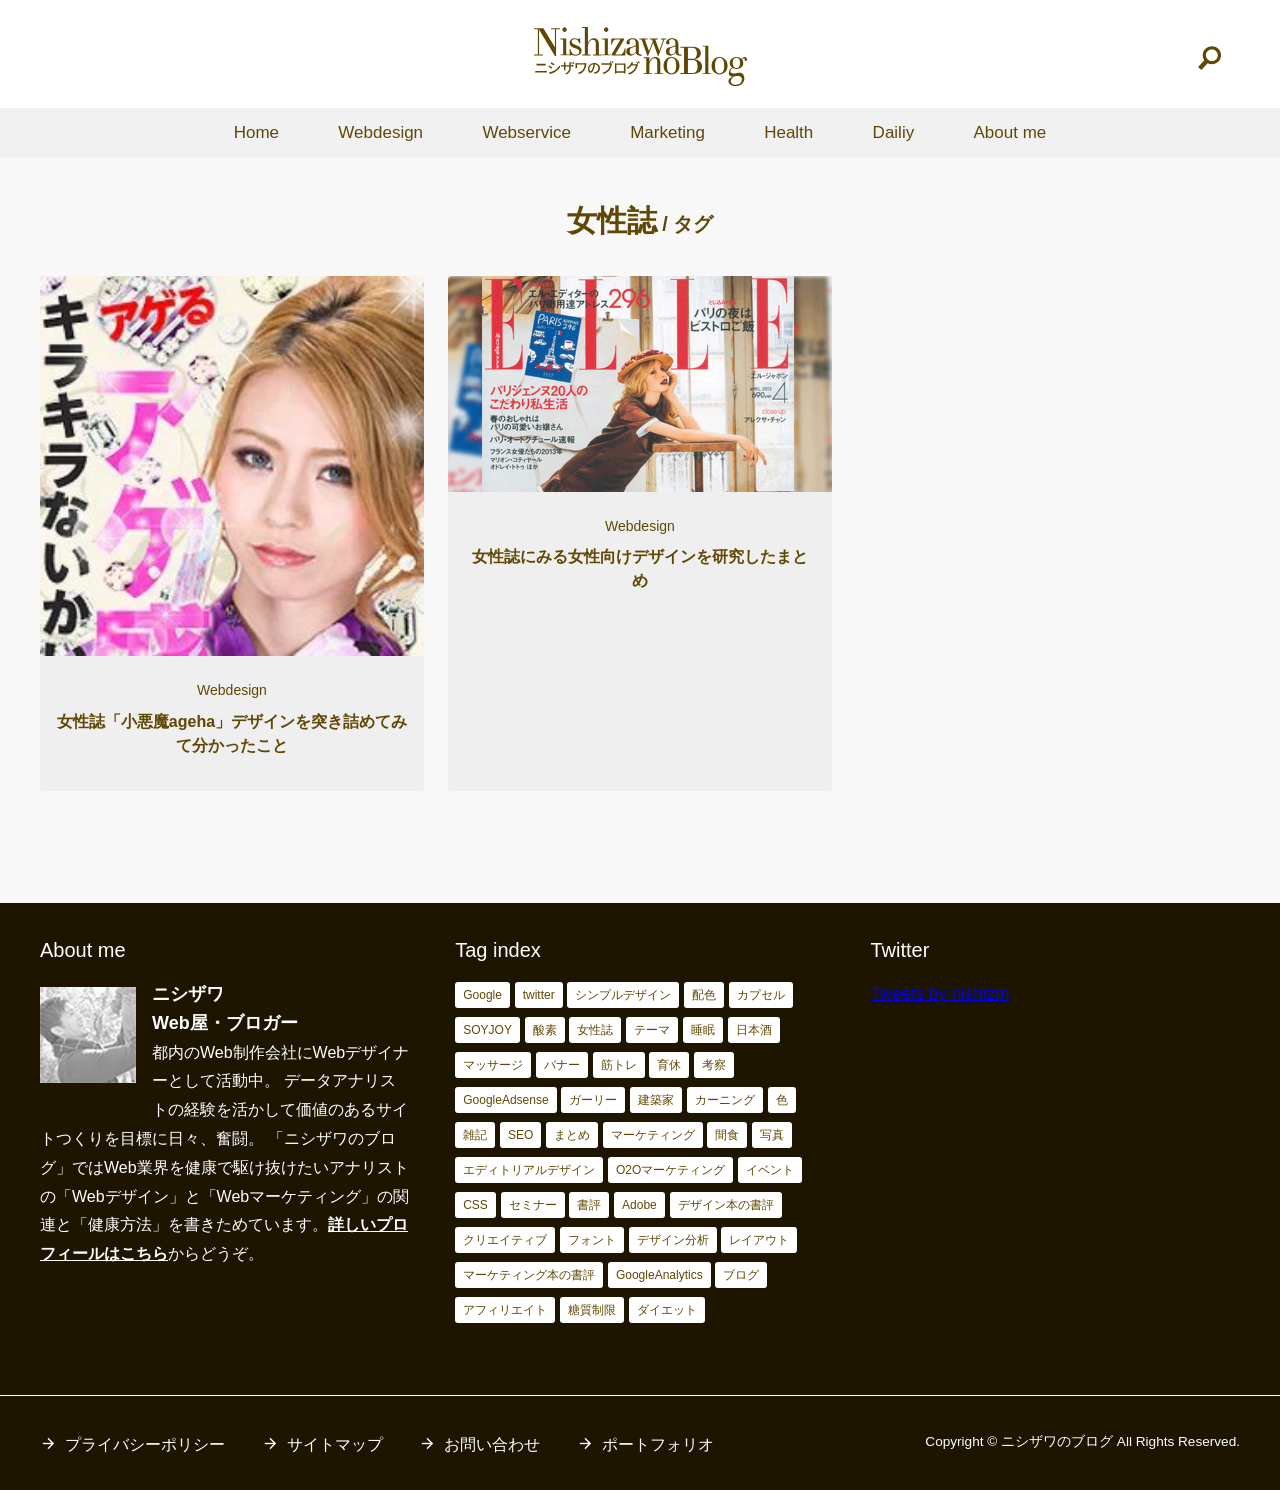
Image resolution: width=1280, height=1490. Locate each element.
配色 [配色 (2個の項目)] (704, 995)
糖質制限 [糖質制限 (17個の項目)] (592, 1310)
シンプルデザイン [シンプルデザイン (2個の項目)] (623, 995)
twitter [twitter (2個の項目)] (539, 995)
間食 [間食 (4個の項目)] (727, 1135)
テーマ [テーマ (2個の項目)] (652, 1030)
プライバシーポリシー (145, 1444)
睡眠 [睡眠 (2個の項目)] (703, 1030)
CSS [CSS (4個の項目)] (475, 1205)
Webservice (526, 132)
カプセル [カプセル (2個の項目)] (761, 995)
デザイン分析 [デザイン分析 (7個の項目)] (673, 1240)
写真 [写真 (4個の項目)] (772, 1135)
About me (1009, 132)
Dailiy (894, 132)
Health (788, 132)
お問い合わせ (492, 1444)
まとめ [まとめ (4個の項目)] (572, 1135)
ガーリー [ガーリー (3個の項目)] (593, 1100)
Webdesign (380, 132)
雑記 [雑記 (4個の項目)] (475, 1135)
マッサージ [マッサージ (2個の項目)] (493, 1065)
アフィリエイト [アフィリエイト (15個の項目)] (505, 1310)
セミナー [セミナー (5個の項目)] (533, 1205)
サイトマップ (335, 1444)
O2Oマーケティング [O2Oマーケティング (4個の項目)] (670, 1170)
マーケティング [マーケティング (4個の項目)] (653, 1135)
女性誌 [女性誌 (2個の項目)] (595, 1030)
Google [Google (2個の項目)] (482, 995)
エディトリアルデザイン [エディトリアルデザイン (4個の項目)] (529, 1170)
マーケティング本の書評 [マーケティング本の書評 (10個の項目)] (529, 1275)
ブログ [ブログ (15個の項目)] (741, 1275)
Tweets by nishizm (939, 993)
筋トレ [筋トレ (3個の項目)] (619, 1065)
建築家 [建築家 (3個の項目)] (656, 1100)
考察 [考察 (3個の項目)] (714, 1065)
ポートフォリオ (658, 1444)
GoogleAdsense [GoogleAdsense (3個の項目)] (505, 1100)
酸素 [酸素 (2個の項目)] (545, 1030)
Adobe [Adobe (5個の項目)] (639, 1205)
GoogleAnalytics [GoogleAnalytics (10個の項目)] (659, 1275)
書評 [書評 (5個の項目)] (589, 1205)
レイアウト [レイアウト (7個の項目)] (759, 1240)
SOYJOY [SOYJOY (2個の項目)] (487, 1030)
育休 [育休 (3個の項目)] (669, 1065)
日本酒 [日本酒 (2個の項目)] (754, 1030)
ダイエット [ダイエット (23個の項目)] (667, 1310)
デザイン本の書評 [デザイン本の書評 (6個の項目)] (726, 1205)
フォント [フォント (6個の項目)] (592, 1240)
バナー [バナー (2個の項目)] (562, 1065)
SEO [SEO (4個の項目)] (520, 1135)
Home (256, 132)
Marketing (667, 132)
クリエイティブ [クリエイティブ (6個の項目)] (505, 1240)
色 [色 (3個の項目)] (782, 1100)
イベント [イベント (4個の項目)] (770, 1170)
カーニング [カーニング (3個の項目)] (725, 1100)
